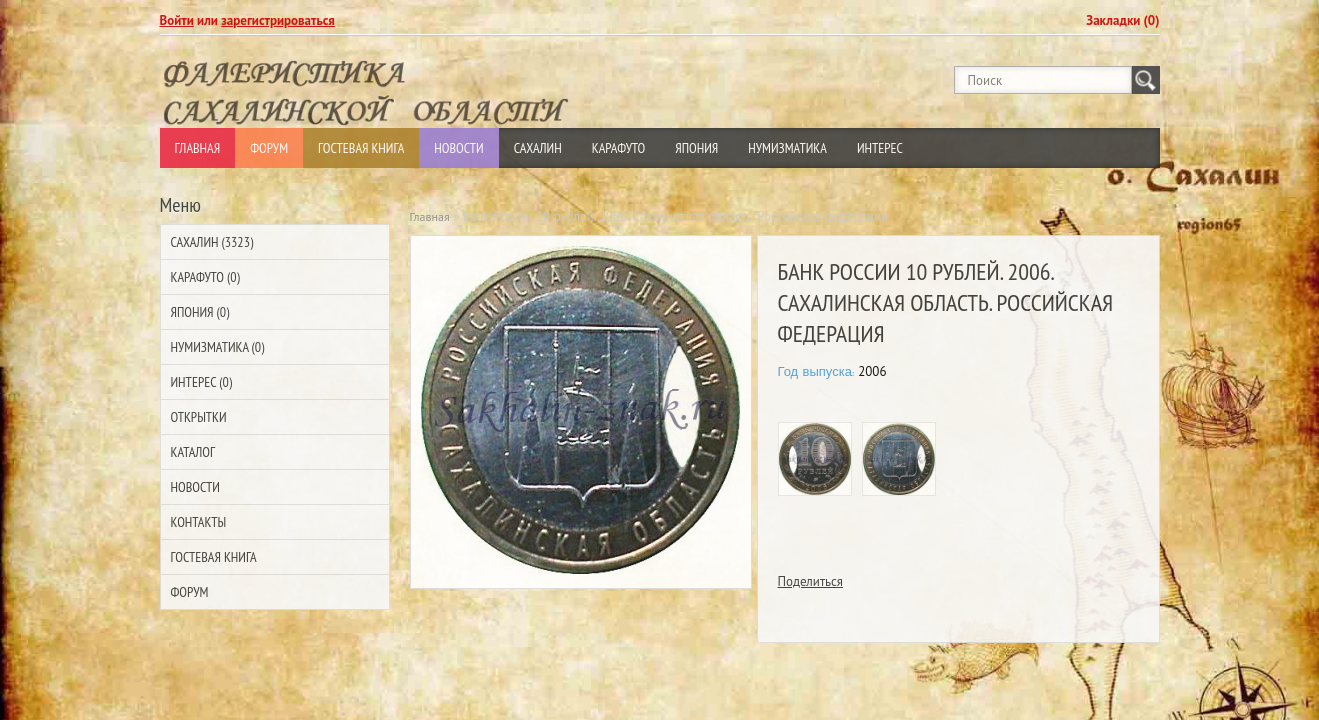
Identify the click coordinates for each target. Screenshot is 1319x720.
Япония (696, 148)
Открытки (199, 417)
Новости (458, 148)
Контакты (199, 522)
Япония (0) (200, 312)
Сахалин (538, 148)
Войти (177, 20)
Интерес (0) (201, 382)
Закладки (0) (1122, 20)
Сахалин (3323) (212, 242)
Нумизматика (787, 148)
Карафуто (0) (205, 277)
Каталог (193, 452)
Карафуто (619, 148)
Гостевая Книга (361, 148)
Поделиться (811, 581)
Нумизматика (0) (218, 347)
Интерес (880, 148)
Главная (198, 148)
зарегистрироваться (278, 20)
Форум (269, 148)
